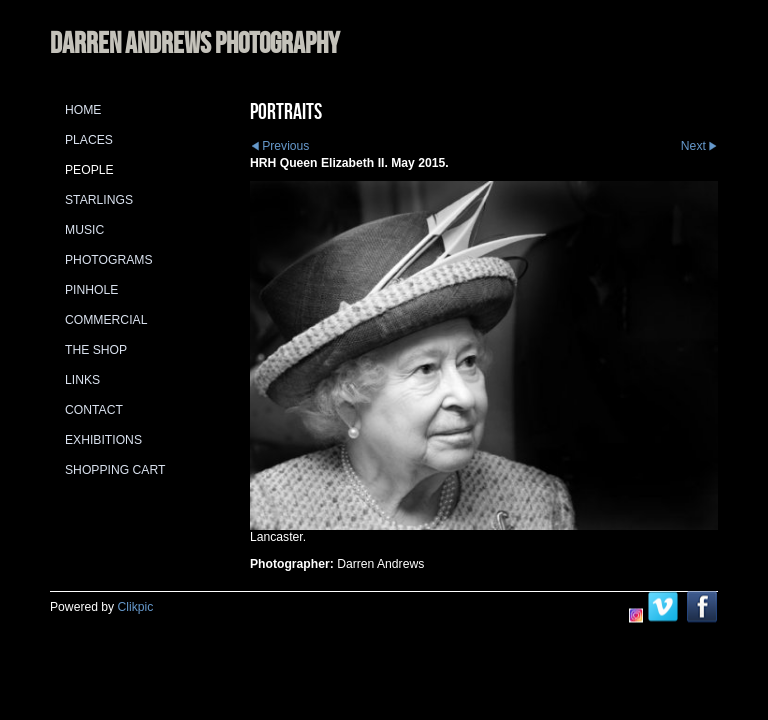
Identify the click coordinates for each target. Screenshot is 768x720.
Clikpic (136, 607)
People (89, 170)
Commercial (106, 320)
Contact (94, 410)
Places (89, 140)
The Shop (96, 350)
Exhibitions (103, 440)
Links (82, 380)
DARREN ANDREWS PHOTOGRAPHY (194, 42)
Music (84, 230)
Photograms (109, 260)
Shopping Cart (115, 470)
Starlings (99, 200)
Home (83, 110)
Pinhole (91, 290)
